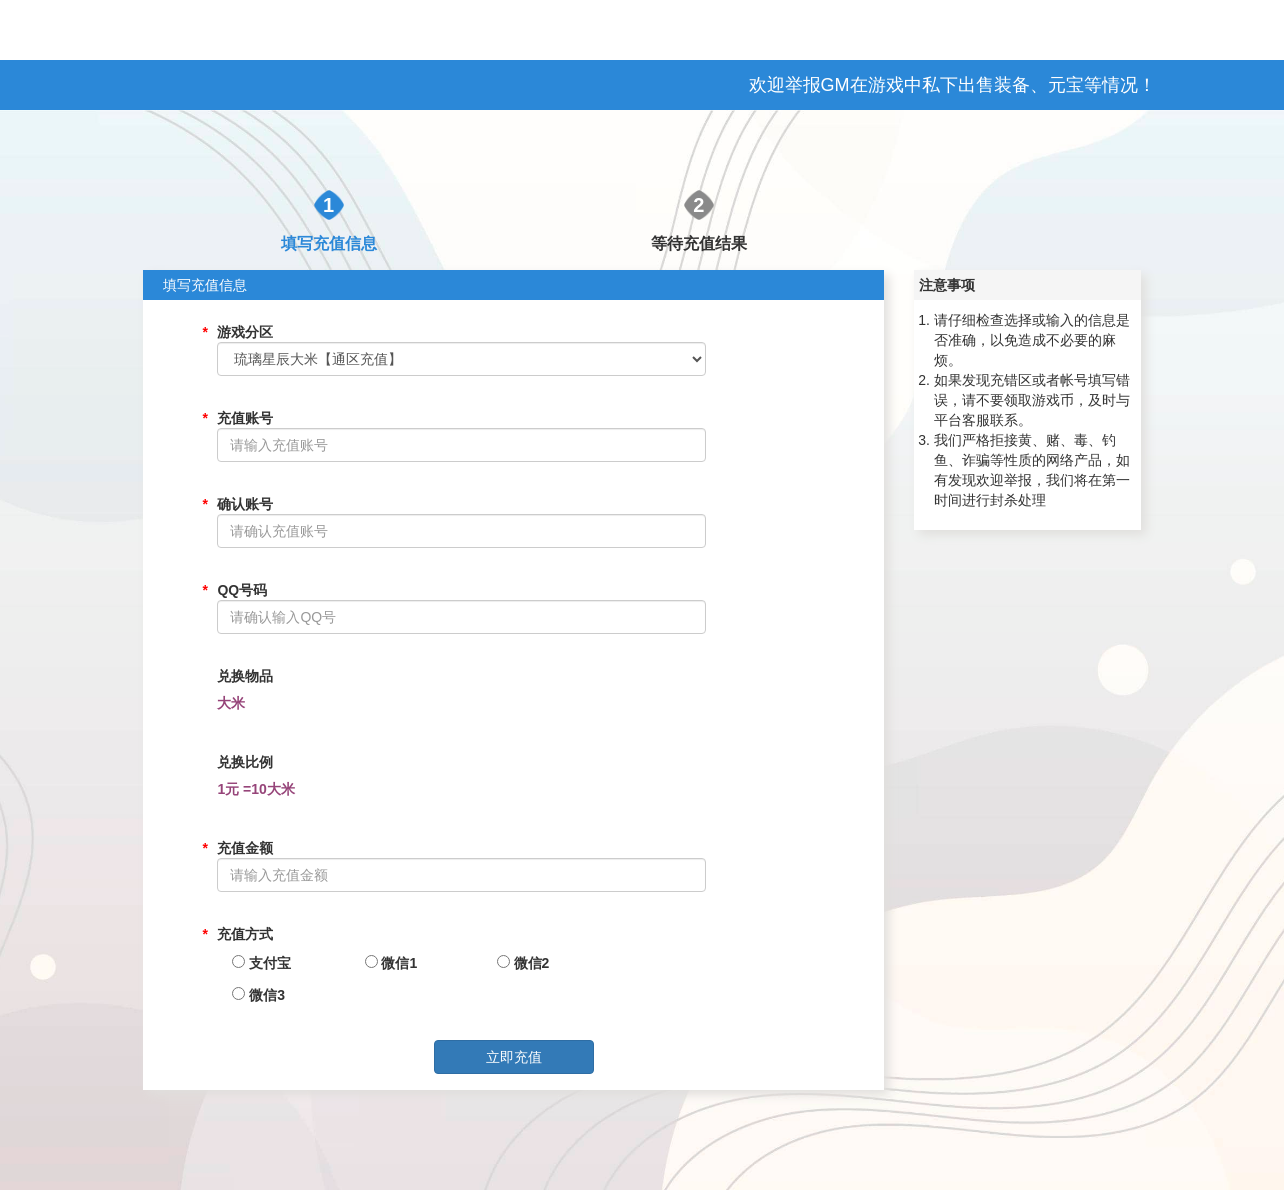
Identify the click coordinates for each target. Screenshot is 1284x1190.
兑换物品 (245, 676)
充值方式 (245, 934)
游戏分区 (245, 332)
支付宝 (261, 963)
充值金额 (245, 848)
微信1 (391, 963)
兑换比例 (245, 762)
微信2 (523, 963)
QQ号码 (242, 590)
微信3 (258, 995)
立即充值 (514, 1057)
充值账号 (245, 418)
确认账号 (245, 504)
